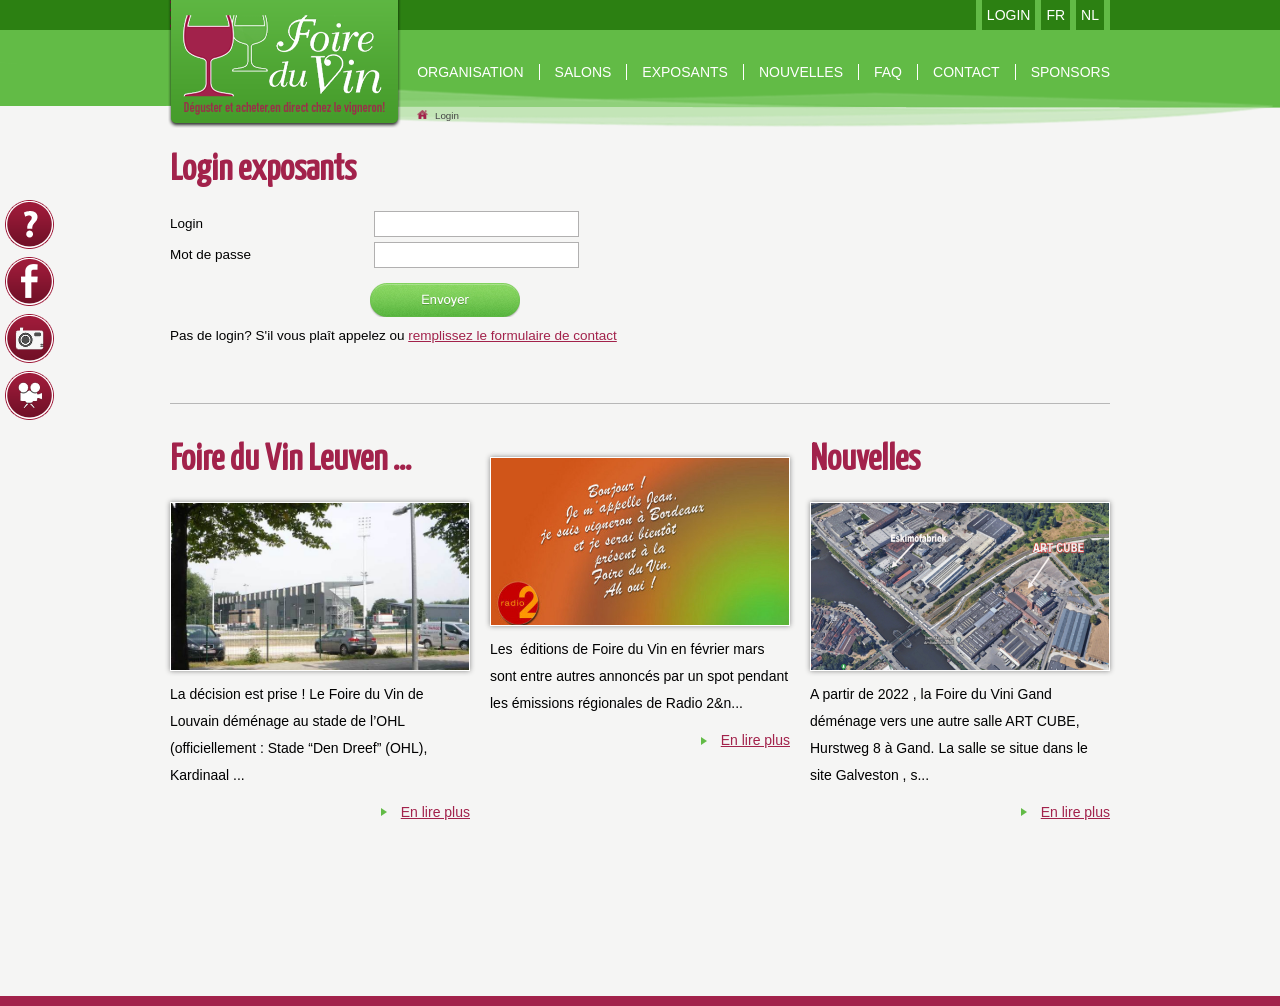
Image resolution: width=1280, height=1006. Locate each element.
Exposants (685, 72)
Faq (888, 72)
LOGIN (1009, 15)
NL (1090, 15)
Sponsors (1070, 72)
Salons (583, 72)
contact (966, 72)
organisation (470, 72)
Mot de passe (210, 254)
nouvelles (801, 72)
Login (447, 115)
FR (1055, 15)
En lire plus (435, 812)
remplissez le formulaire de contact (512, 335)
